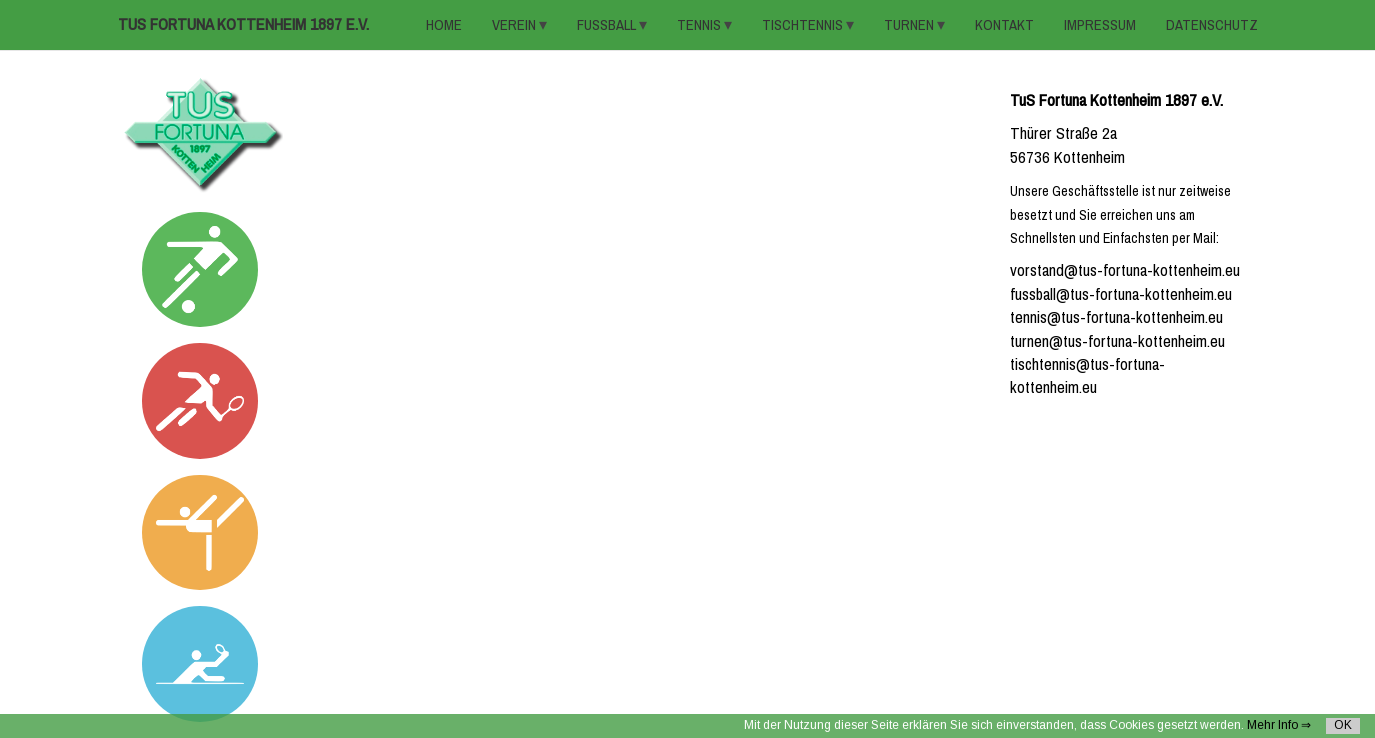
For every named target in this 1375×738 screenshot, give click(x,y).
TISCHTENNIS (804, 25)
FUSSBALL (608, 25)
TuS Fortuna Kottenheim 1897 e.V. (243, 24)
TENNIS (700, 25)
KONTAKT (1004, 25)
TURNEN (910, 25)
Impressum (1100, 25)
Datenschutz (1212, 25)
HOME (444, 25)
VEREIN (515, 25)
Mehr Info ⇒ (1279, 725)
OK (1343, 725)
